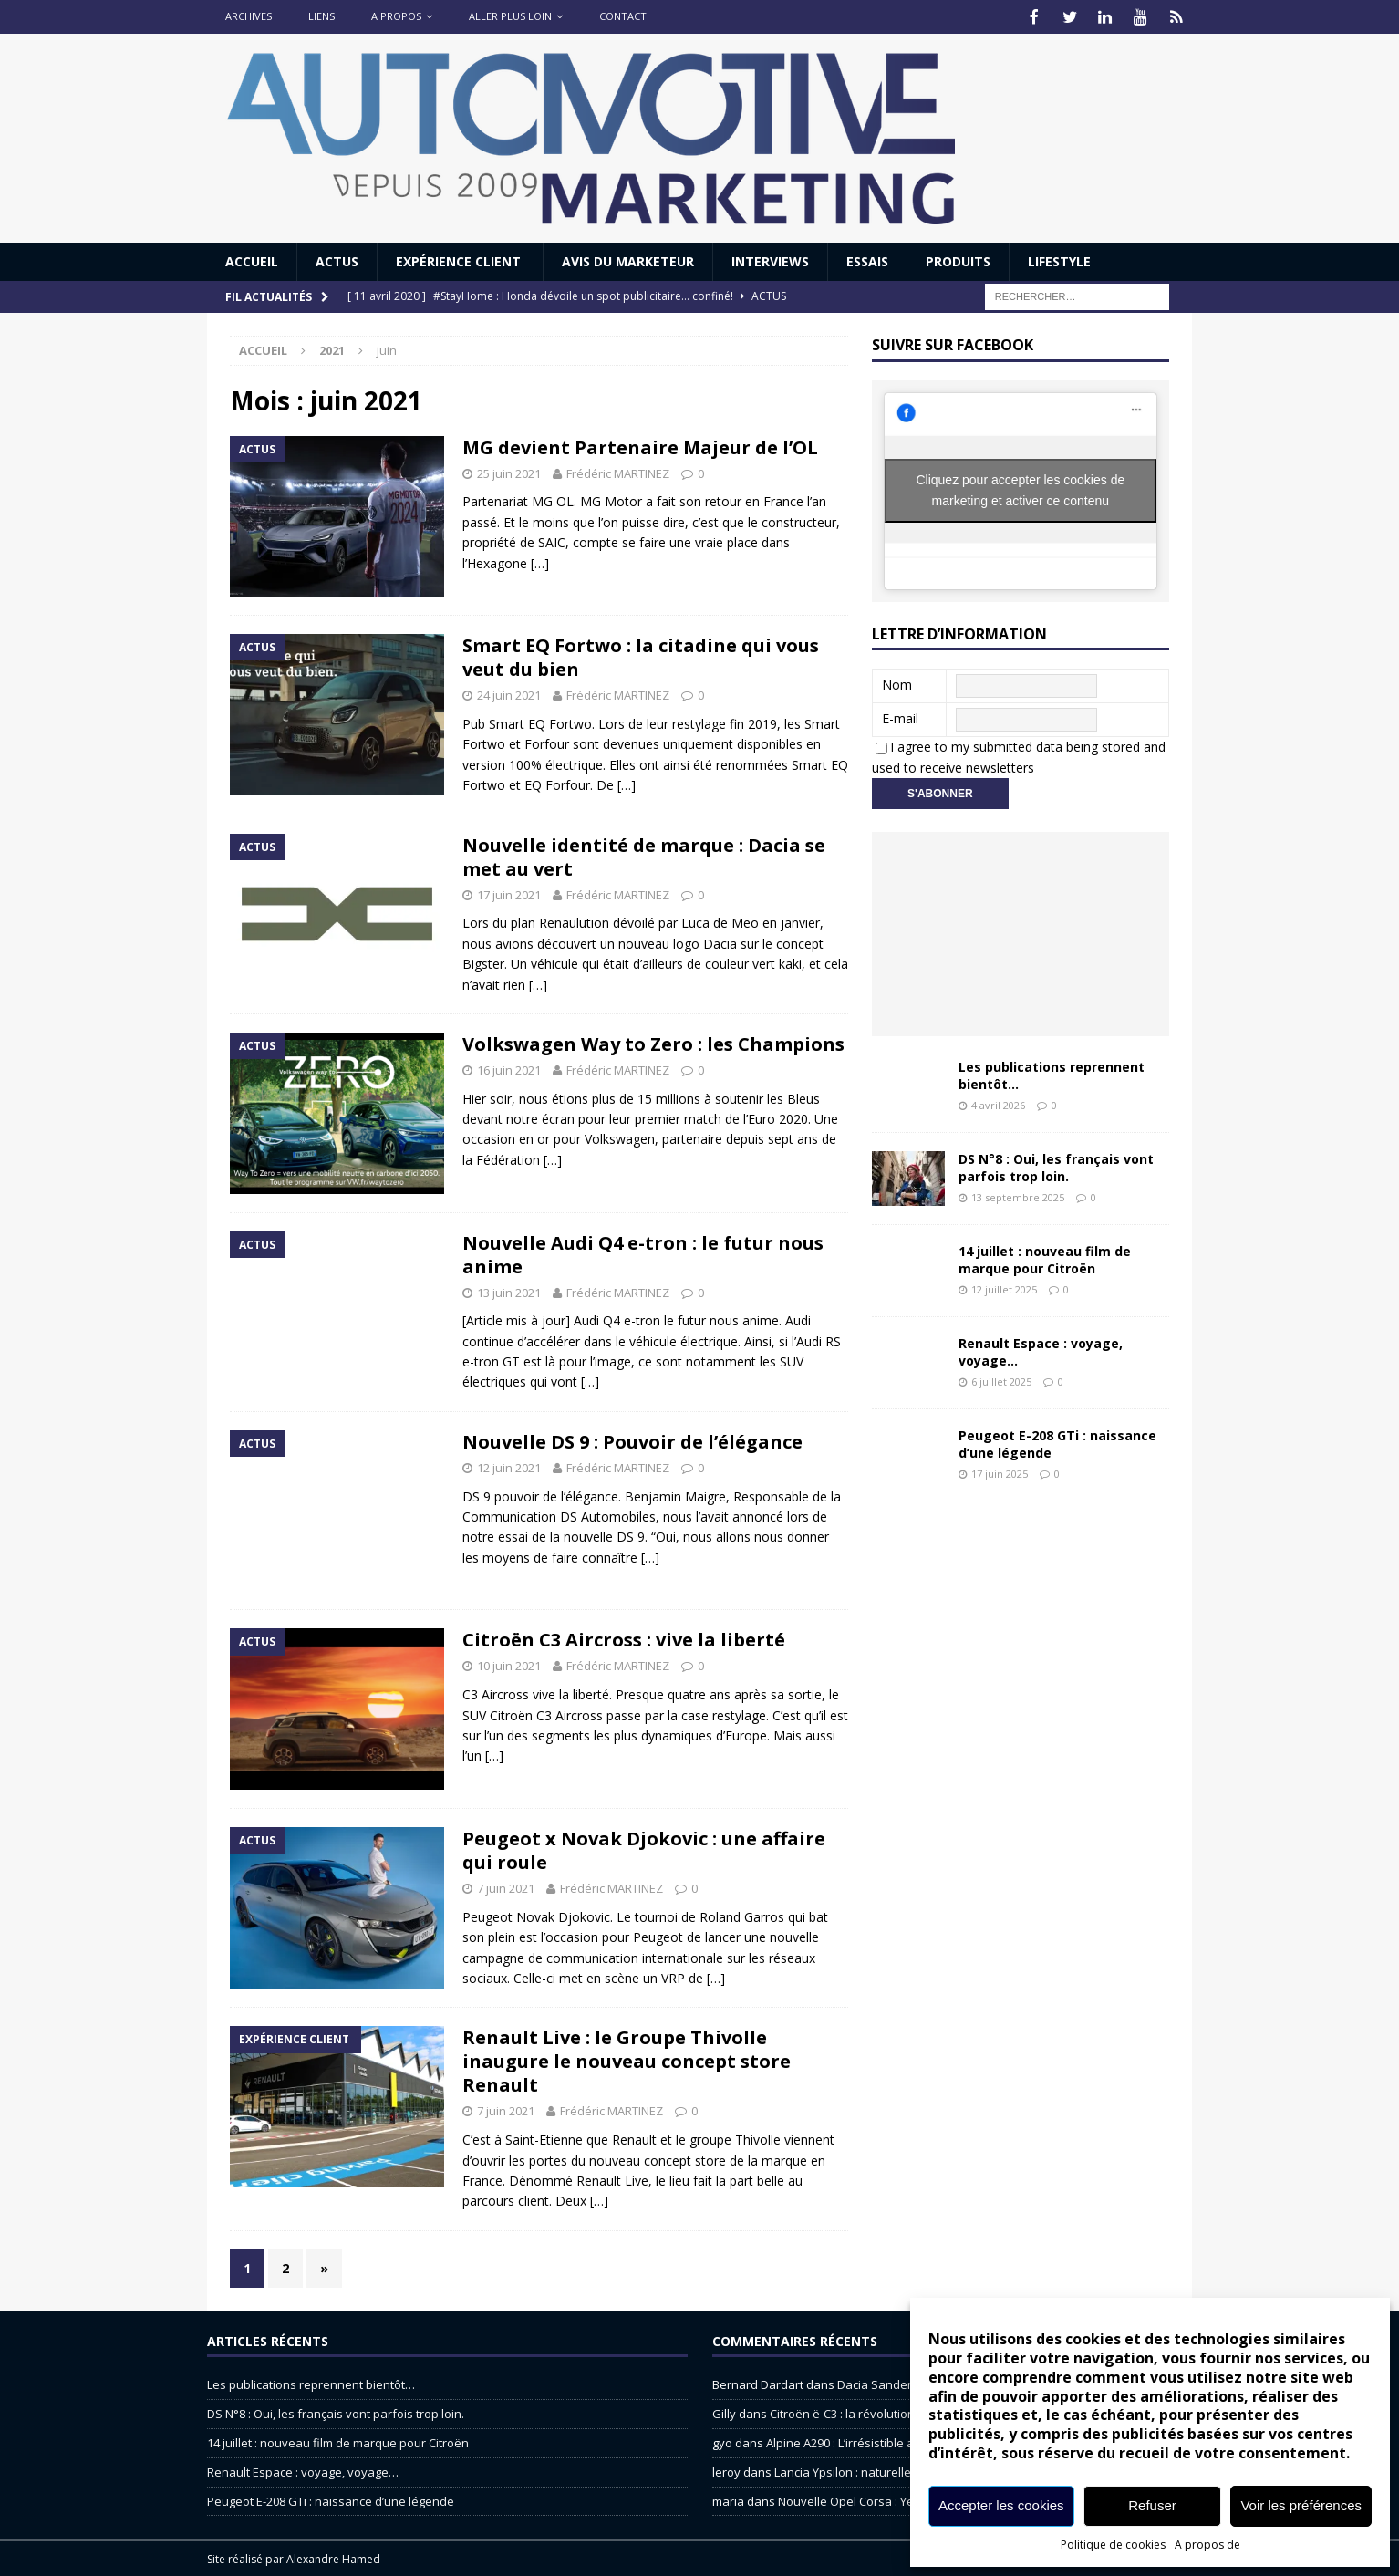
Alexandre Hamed (333, 2557)
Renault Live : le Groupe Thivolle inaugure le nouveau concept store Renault (626, 2059)
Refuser (1152, 2505)
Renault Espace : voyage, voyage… (1041, 1349)
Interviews (770, 259)
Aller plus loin (510, 16)
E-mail (900, 716)
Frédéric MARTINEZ (617, 471)
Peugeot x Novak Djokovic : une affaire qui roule (643, 1848)
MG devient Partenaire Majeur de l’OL (640, 445)
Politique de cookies (1113, 2544)
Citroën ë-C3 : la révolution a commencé (879, 2412)
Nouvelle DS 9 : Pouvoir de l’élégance (632, 1440)
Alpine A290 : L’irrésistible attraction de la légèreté (902, 2441)
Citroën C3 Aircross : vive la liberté (623, 1638)
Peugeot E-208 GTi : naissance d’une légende (1057, 1442)
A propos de (1207, 2544)
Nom (897, 682)
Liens (321, 16)
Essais (867, 259)
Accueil (251, 259)
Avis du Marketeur (628, 259)
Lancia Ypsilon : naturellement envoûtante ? (894, 2470)
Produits (958, 259)
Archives (248, 16)
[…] (540, 561)
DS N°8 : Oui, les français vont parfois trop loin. (1056, 1165)
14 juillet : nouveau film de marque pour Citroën (1045, 1257)
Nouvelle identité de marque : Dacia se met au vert (643, 855)
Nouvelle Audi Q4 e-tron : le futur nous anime (643, 1253)
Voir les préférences (1301, 2505)
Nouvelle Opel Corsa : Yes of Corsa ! (877, 2499)
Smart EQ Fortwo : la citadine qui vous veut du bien (640, 655)
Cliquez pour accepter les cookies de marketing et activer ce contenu (1020, 488)
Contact (623, 16)
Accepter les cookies (1001, 2505)
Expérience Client (460, 259)
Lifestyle (1059, 259)
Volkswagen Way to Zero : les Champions (653, 1042)
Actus (337, 259)
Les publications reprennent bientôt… (1052, 1073)
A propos (396, 16)
